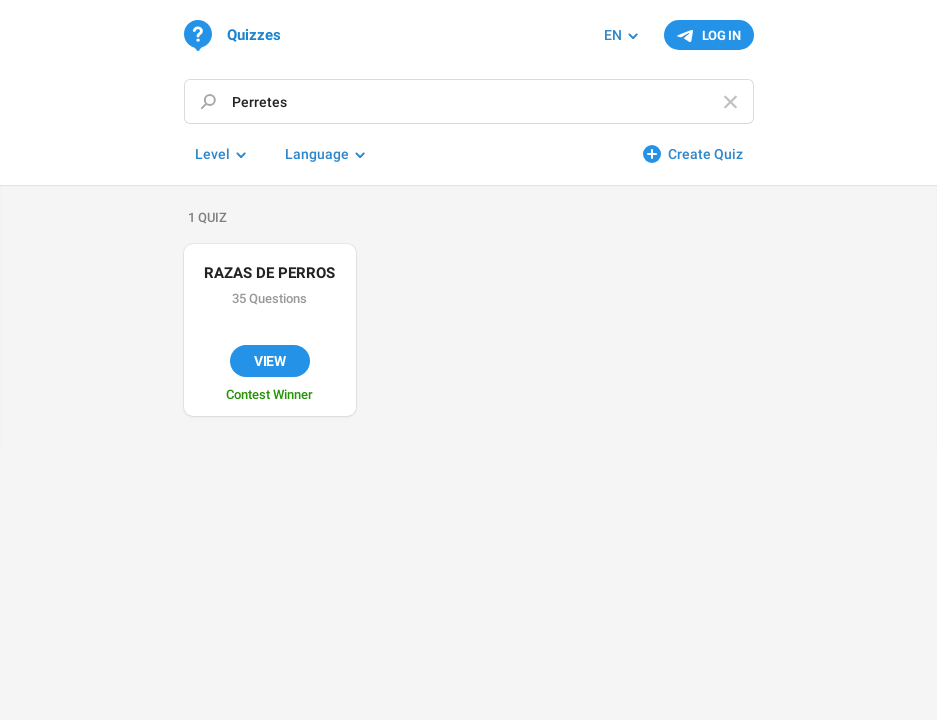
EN (613, 35)
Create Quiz (705, 154)
